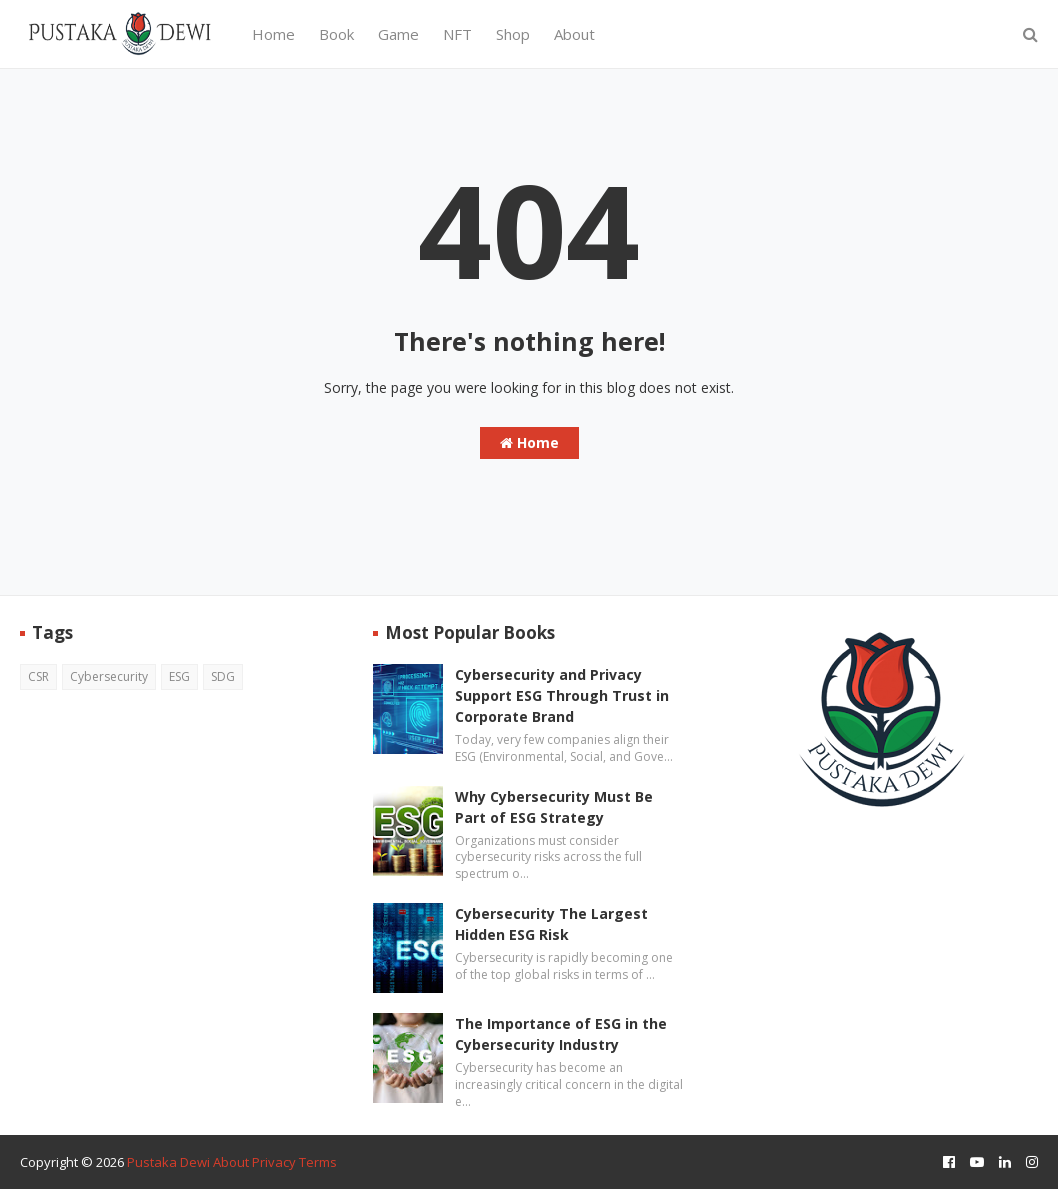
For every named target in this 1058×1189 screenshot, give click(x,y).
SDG (223, 676)
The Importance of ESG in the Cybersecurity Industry (561, 1034)
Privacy (274, 1162)
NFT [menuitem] (457, 34)
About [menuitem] (574, 34)
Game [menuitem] (398, 34)
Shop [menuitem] (513, 34)
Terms (318, 1162)
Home (529, 442)
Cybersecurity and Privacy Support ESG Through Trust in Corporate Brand (562, 695)
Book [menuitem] (336, 34)
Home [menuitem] (273, 34)
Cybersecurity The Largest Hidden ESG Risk (551, 924)
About (231, 1162)
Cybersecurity (109, 676)
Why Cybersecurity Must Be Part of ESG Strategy (554, 807)
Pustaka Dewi (168, 1162)
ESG (179, 676)
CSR (38, 676)
